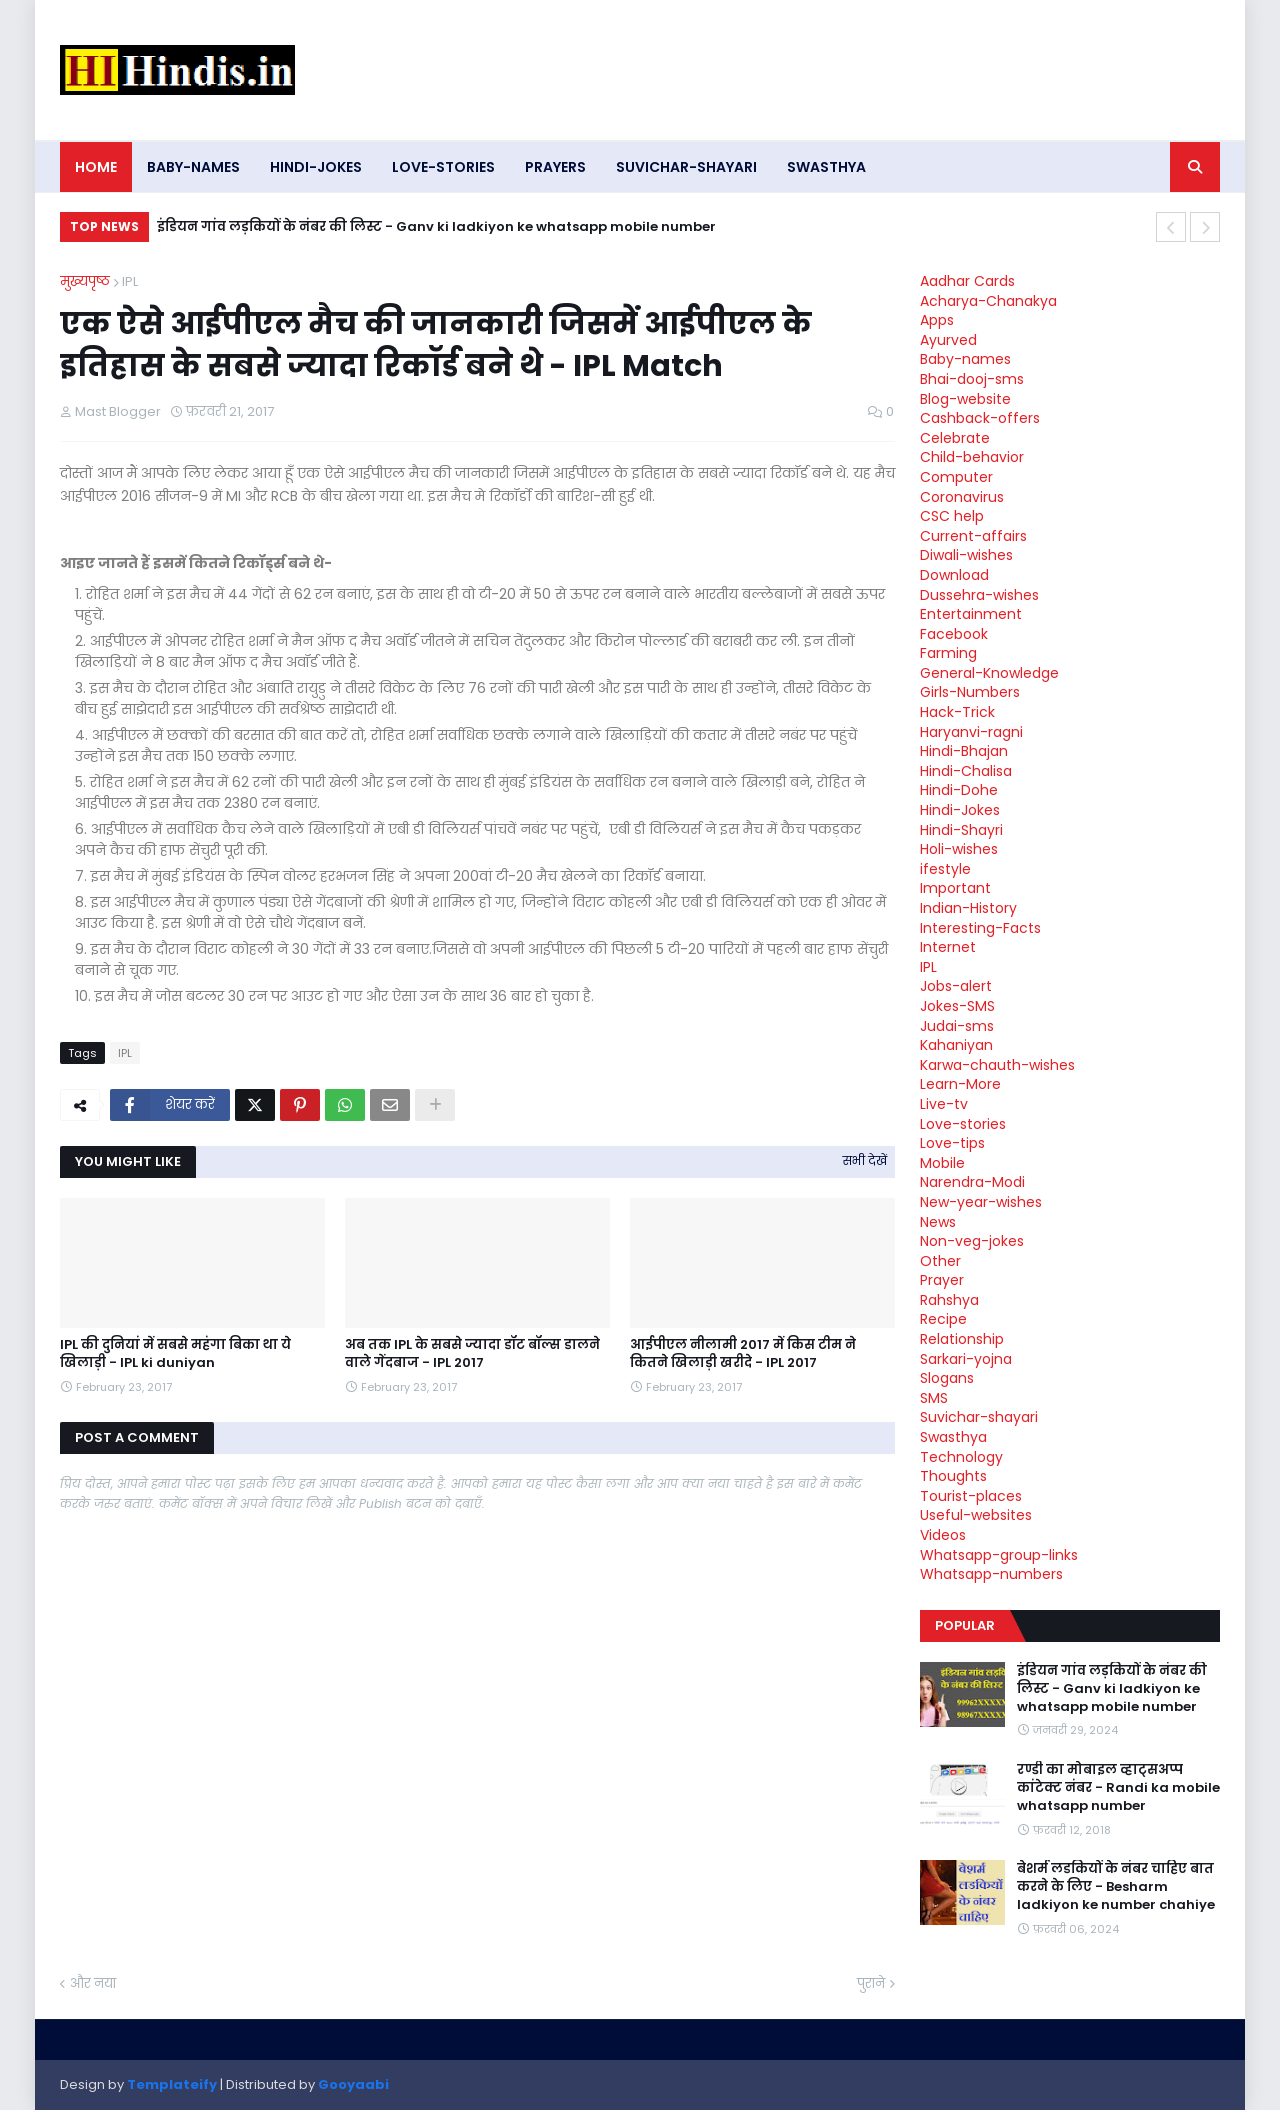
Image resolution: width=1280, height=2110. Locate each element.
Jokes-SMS (957, 1006)
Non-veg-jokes (972, 1241)
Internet (948, 947)
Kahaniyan (956, 1045)
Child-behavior (972, 457)
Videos (943, 1535)
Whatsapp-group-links (999, 1555)
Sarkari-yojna (966, 1359)
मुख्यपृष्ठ (85, 281)
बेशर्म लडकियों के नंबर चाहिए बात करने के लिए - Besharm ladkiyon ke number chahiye (1116, 1887)
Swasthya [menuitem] (826, 167)
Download (954, 575)
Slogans (947, 1378)
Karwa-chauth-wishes (997, 1065)
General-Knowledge (989, 673)
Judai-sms (957, 1026)
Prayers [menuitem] (555, 167)
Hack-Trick (957, 712)
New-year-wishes (981, 1202)
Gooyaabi (353, 2084)
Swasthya (953, 1437)
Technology (961, 1457)
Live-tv (944, 1104)
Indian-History (968, 908)
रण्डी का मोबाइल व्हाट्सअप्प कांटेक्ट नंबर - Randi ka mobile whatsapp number (1118, 1788)
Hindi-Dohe (959, 790)
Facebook (954, 634)
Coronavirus (962, 497)
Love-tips (952, 1143)
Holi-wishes (959, 849)
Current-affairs (973, 536)
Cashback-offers (980, 418)
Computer (956, 477)
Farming (948, 653)
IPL (130, 281)
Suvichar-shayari (979, 1417)
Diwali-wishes (966, 555)
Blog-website (965, 399)
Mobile (942, 1163)
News (938, 1222)
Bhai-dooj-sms (972, 379)
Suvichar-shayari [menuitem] (686, 167)
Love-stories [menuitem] (443, 167)
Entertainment (971, 614)
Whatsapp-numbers (991, 1574)
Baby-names (965, 359)
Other (940, 1261)
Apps (937, 320)
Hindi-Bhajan (964, 751)
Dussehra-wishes (979, 595)
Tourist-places (971, 1496)
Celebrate (955, 438)
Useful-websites (976, 1515)
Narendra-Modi (972, 1182)
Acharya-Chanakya (988, 301)
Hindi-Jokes (960, 810)
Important (955, 888)
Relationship (962, 1339)
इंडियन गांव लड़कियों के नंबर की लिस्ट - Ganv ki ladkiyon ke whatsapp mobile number (436, 226)
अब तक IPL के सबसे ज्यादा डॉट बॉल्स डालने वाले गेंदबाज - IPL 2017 (472, 1354)
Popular (965, 1625)
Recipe (943, 1319)
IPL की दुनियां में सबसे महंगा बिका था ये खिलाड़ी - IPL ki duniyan (175, 1354)
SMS (934, 1398)
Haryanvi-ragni (971, 732)
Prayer (942, 1280)
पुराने (871, 1983)
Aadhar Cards (967, 281)
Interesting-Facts (980, 928)
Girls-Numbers (970, 692)
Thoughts (953, 1476)
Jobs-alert (956, 986)
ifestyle (945, 869)
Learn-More (960, 1084)
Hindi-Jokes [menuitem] (316, 167)
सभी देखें (865, 1160)
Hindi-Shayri (961, 830)
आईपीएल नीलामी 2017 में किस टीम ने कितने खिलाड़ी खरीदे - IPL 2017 (743, 1354)
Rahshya (949, 1300)
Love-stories (963, 1124)
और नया (93, 1983)
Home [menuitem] (96, 167)
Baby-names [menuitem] (193, 167)
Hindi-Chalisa (966, 771)
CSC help (952, 516)
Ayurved (948, 340)
